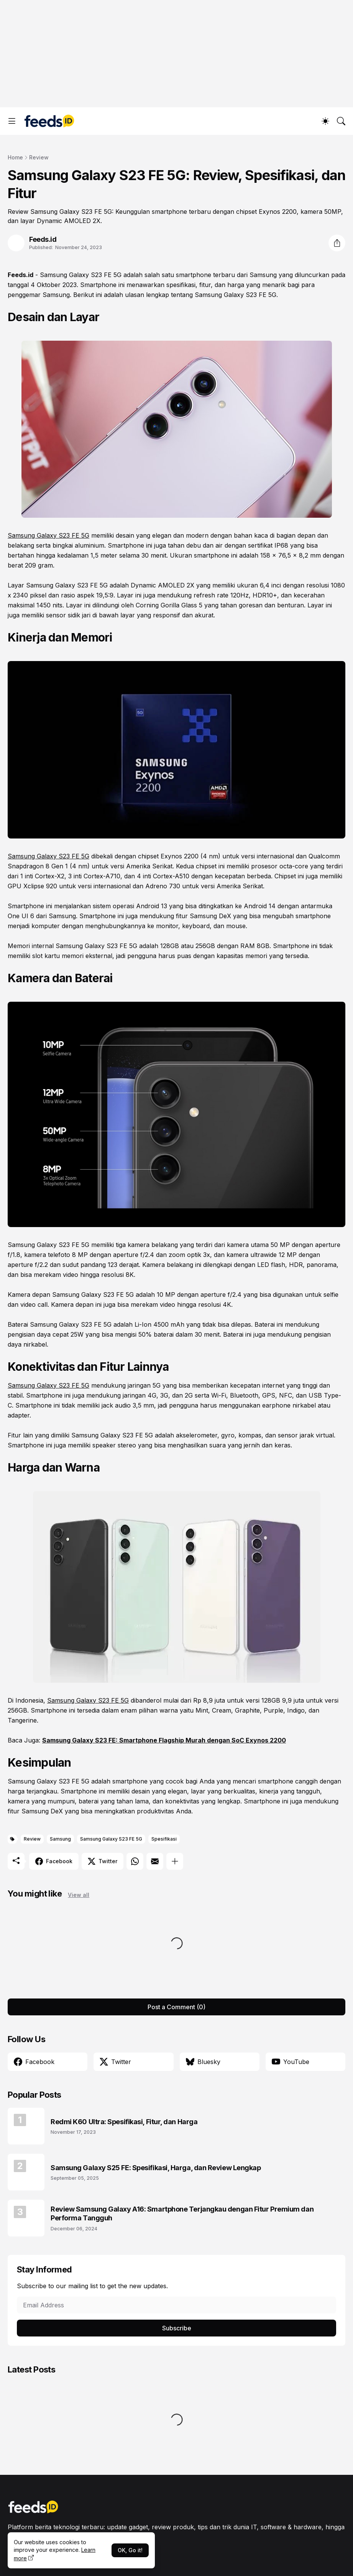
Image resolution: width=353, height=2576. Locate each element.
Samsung (60, 1839)
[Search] (341, 121)
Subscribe (176, 2328)
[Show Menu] (12, 121)
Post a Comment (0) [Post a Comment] (176, 2007)
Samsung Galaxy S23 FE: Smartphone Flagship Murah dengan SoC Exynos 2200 (164, 1740)
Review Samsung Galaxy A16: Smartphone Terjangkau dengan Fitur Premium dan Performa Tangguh (182, 2213)
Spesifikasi (164, 1839)
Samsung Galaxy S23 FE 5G (80, 275)
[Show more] (174, 1861)
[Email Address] (176, 2305)
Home (15, 157)
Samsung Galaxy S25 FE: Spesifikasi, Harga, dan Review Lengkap (156, 2168)
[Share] (336, 243)
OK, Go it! (130, 2550)
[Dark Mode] (325, 121)
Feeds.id (20, 275)
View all (78, 1895)
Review (39, 157)
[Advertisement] (176, 53)
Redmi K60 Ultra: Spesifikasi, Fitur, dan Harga (124, 2122)
